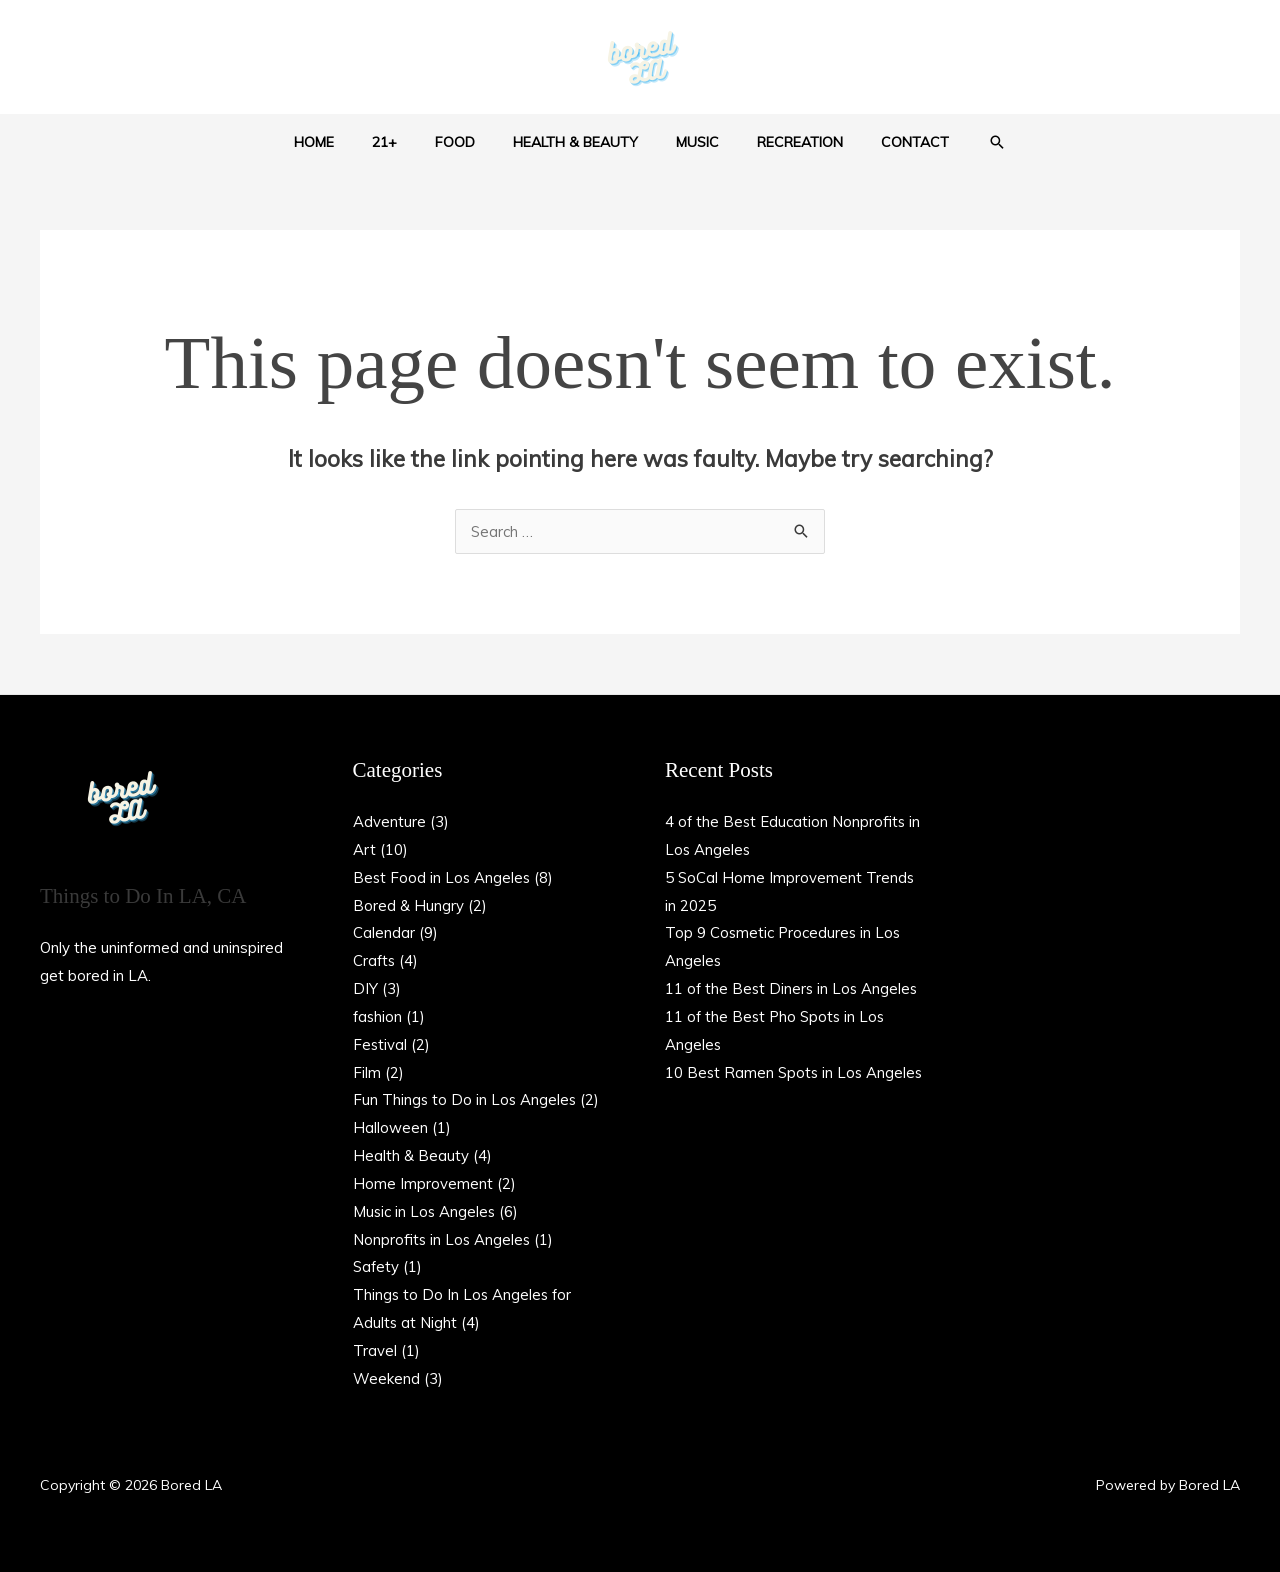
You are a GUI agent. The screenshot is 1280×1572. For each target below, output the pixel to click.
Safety (377, 1266)
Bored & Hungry (408, 905)
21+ (404, 142)
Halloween (390, 1127)
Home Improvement (423, 1183)
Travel (375, 1350)
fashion (378, 1016)
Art (364, 849)
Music (687, 142)
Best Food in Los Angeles (443, 877)
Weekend (386, 1378)
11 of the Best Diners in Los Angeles (793, 988)
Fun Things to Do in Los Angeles (466, 1099)
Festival (380, 1044)
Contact (885, 142)
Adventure (389, 821)
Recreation (780, 142)
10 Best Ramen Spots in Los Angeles (796, 1072)
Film (367, 1072)
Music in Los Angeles (425, 1211)
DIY (365, 988)
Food (465, 142)
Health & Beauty (575, 142)
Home (344, 142)
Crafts (375, 960)
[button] (962, 142)
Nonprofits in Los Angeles (443, 1239)
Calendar (384, 932)
